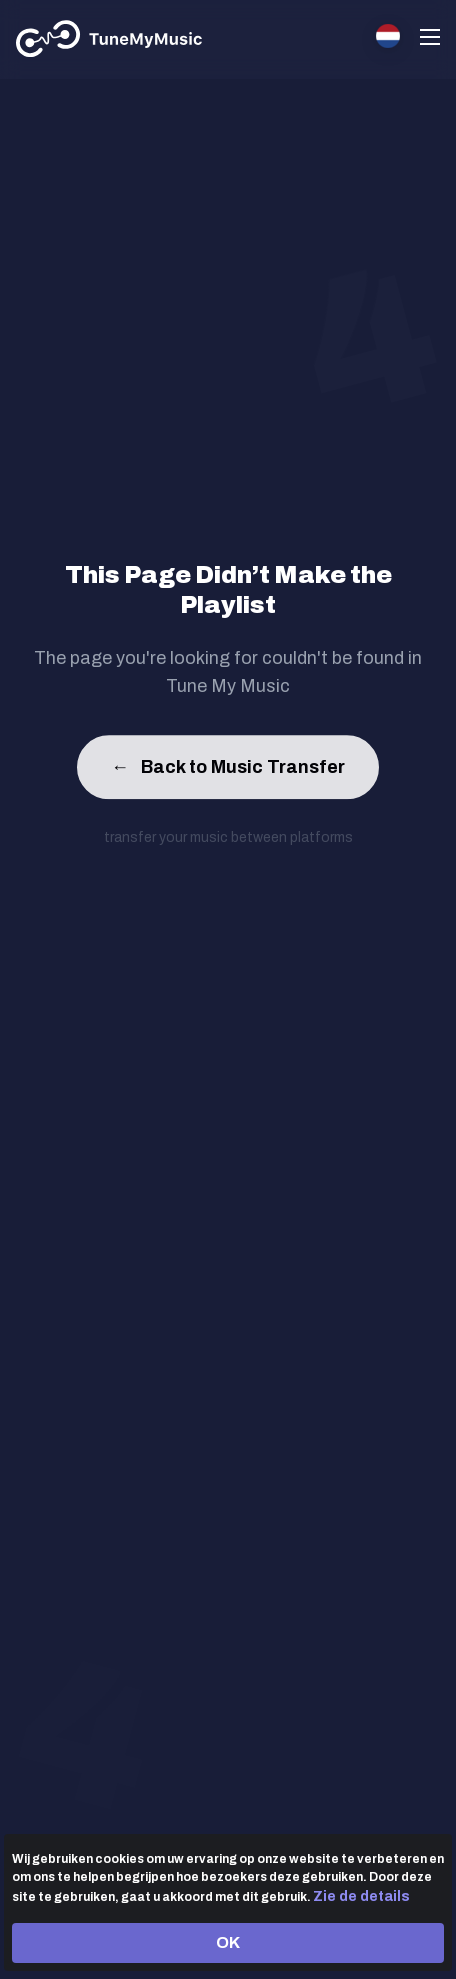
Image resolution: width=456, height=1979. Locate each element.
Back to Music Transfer (228, 770)
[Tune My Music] (109, 39)
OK (228, 1942)
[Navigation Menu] (430, 39)
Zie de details (361, 1896)
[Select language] (388, 36)
